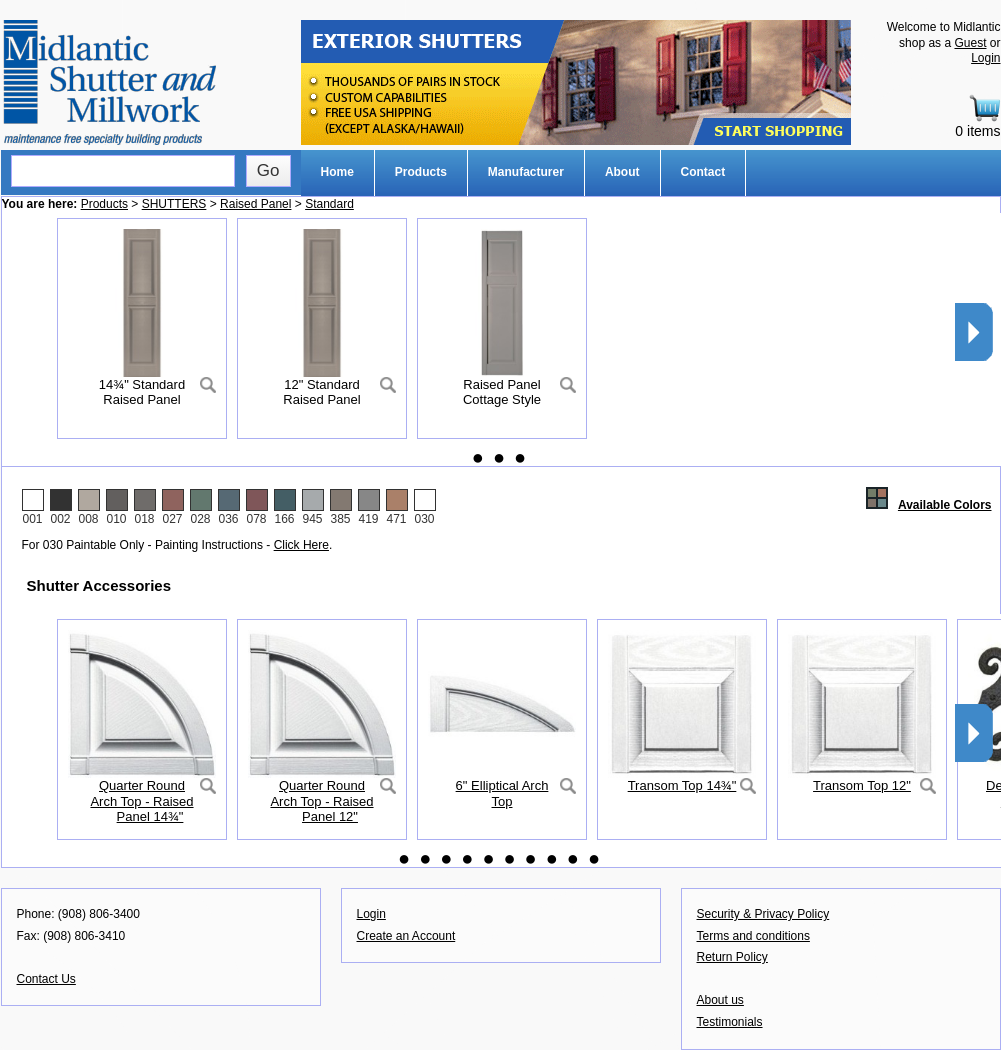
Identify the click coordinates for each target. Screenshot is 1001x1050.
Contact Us (46, 979)
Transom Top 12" (862, 785)
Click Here (301, 545)
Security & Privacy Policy (763, 914)
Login (985, 58)
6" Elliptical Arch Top (502, 793)
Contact (703, 172)
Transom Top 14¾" (682, 785)
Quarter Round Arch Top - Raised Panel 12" (321, 801)
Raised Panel (255, 204)
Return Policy (732, 957)
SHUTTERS (174, 204)
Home (337, 172)
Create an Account (406, 936)
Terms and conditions (753, 936)
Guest (970, 43)
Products (421, 172)
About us (720, 1000)
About (622, 172)
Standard (329, 204)
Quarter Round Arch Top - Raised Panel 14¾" (141, 801)
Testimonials (730, 1022)
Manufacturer (526, 172)
